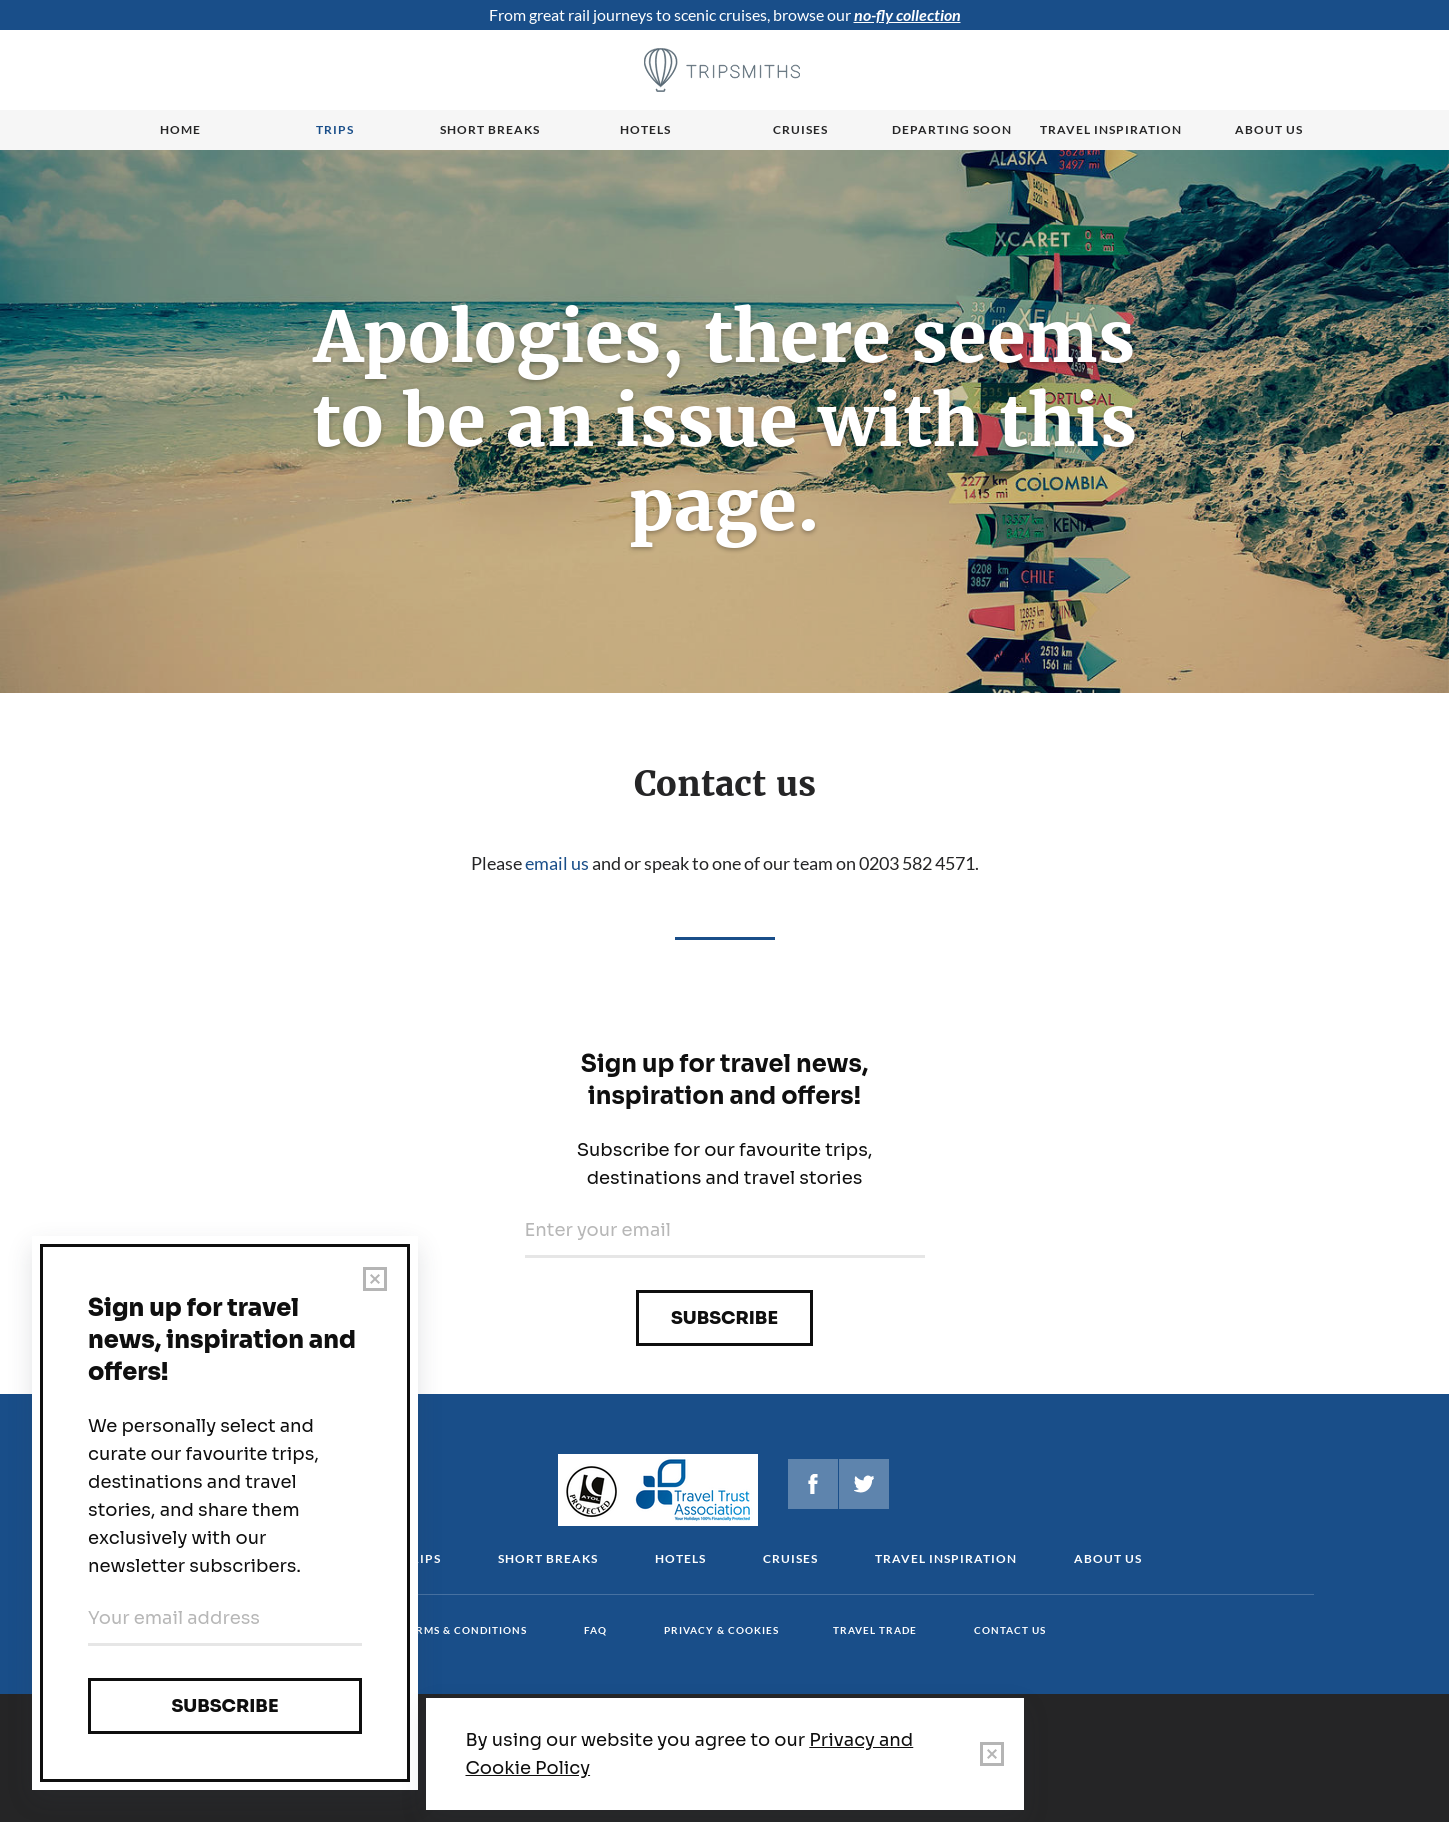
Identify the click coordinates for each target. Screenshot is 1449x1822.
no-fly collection (907, 14)
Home (180, 129)
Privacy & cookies (721, 1630)
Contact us (1010, 1630)
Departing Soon (952, 129)
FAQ (595, 1630)
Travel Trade (875, 1630)
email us (557, 863)
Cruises (800, 129)
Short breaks (490, 129)
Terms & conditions (464, 1630)
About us (1269, 129)
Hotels (645, 129)
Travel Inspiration (1111, 129)
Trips (335, 129)
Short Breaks (548, 1558)
